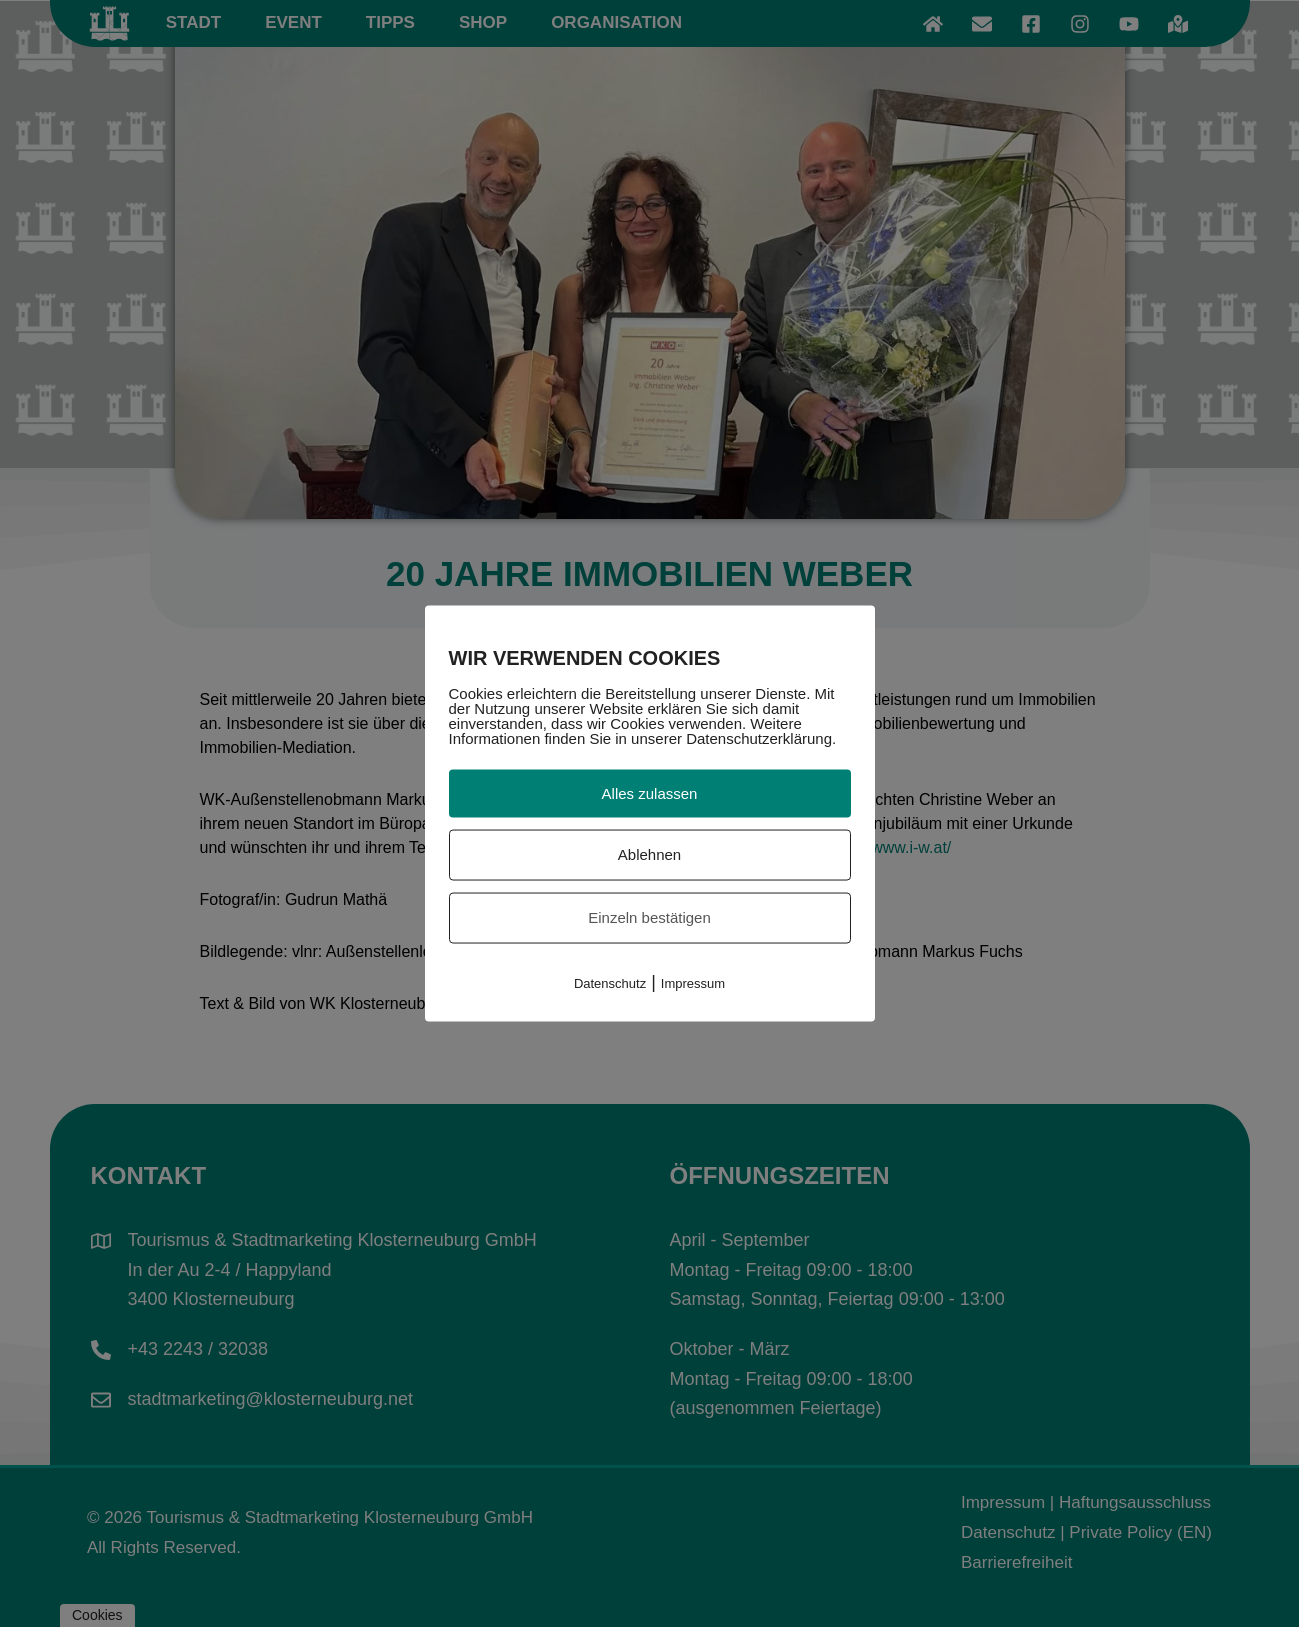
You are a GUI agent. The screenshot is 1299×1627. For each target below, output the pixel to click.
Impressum (693, 982)
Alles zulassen (650, 792)
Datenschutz (610, 982)
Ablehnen (649, 854)
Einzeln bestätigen (649, 917)
